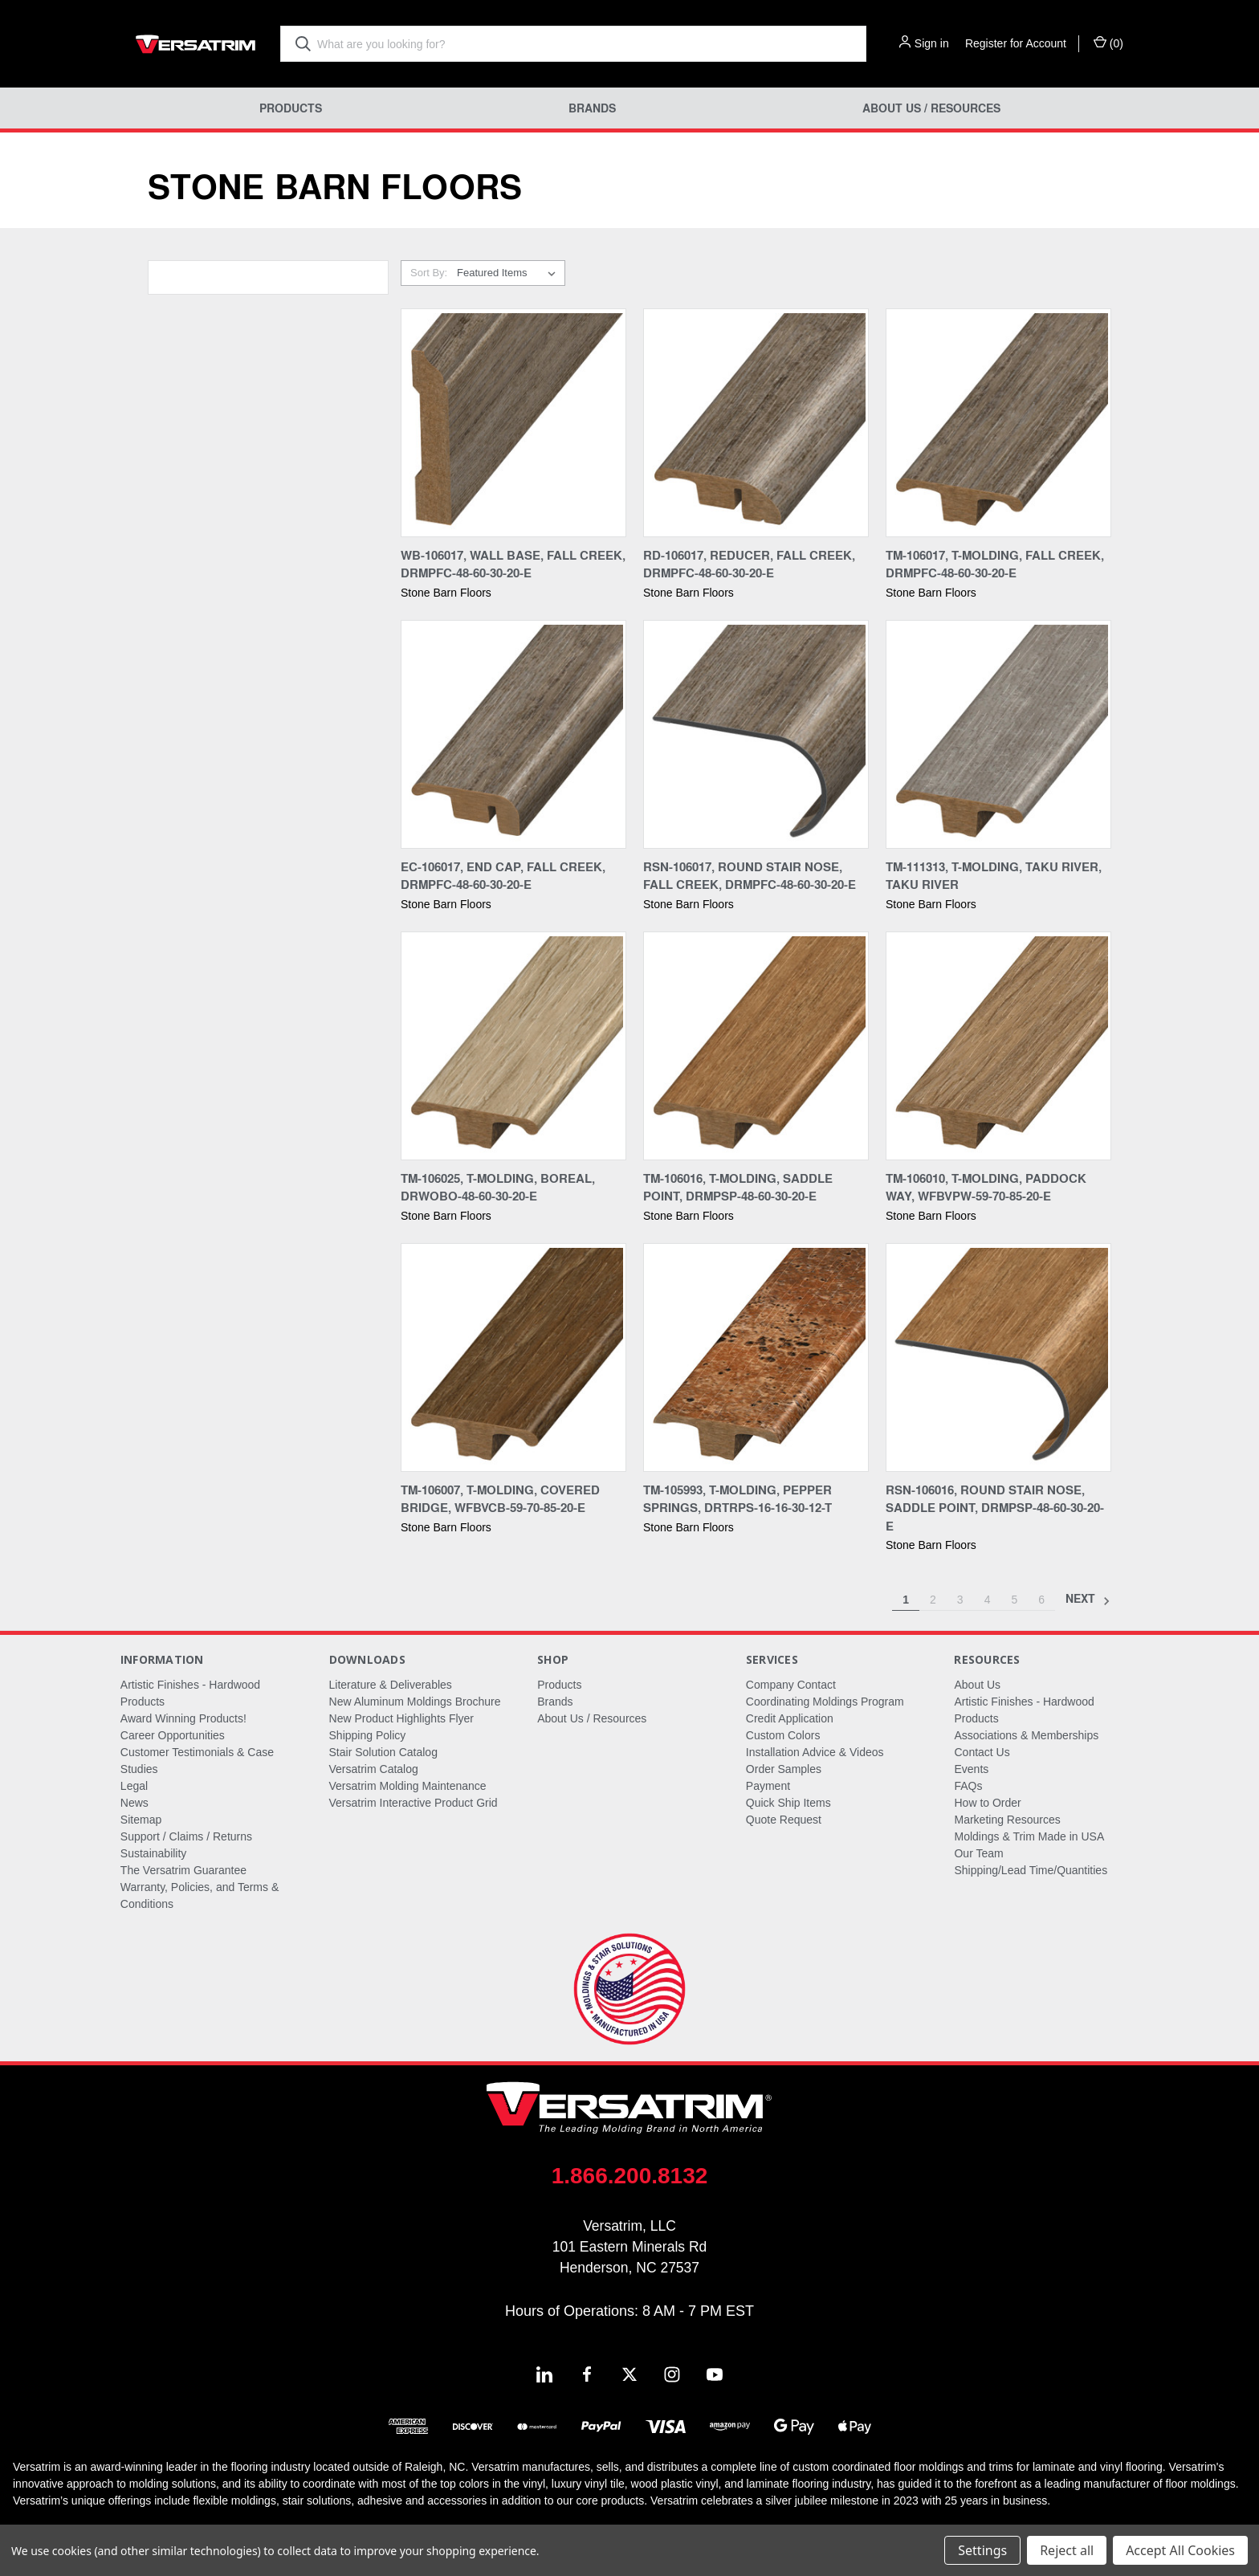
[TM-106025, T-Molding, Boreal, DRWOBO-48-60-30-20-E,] (513, 1046)
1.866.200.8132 (630, 2175)
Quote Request (783, 1819)
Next (1087, 1599)
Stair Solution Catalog (383, 1752)
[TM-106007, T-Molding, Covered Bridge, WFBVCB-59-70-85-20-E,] (513, 1357)
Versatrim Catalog (373, 1769)
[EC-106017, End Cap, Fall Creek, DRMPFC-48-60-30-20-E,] (513, 734)
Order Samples (783, 1769)
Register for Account (1015, 43)
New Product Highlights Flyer (402, 1718)
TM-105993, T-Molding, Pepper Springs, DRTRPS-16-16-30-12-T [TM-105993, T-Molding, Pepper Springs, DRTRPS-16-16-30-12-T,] (737, 1499)
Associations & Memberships (1026, 1735)
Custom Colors (783, 1735)
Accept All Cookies (1180, 2550)
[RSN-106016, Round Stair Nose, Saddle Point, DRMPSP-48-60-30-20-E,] (998, 1357)
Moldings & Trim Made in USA (1029, 1836)
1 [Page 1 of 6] (905, 1599)
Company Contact (791, 1684)
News (134, 1802)
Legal (134, 1785)
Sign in (932, 43)
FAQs (968, 1785)
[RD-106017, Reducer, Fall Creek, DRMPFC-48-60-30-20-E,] (756, 423)
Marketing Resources (1007, 1819)
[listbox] (509, 273)
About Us (977, 1684)
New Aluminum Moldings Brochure (415, 1701)
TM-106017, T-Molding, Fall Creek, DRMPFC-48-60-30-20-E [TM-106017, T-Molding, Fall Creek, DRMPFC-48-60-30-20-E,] (995, 564)
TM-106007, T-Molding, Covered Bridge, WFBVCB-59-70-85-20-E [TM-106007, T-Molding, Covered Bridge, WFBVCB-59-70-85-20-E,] (500, 1499)
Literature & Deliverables (390, 1684)
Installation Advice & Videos (815, 1752)
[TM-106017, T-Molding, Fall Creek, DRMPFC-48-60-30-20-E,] (998, 423)
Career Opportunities (172, 1735)
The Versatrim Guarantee (183, 1870)
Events (971, 1769)
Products (290, 108)
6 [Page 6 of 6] (1041, 1599)
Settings (982, 2550)
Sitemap (140, 1819)
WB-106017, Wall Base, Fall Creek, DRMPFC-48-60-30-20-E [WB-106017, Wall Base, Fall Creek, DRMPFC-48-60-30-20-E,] (513, 564)
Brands (592, 108)
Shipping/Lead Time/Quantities (1030, 1870)
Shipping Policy (367, 1735)
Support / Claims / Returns (186, 1836)
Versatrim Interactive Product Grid (413, 1802)
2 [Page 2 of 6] (933, 1599)
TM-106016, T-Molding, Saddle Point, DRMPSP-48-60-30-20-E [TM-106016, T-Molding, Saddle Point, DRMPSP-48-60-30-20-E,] (738, 1187)
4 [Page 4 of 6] (987, 1599)
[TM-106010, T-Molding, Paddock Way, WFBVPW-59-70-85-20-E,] (998, 1046)
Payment (768, 1785)
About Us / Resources (931, 108)
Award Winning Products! (183, 1718)
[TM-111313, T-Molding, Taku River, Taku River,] (998, 734)
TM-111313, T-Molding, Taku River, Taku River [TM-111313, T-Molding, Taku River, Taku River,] (994, 876)
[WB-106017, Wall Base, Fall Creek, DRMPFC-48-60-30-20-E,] (513, 423)
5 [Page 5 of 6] (1014, 1599)
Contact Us (981, 1752)
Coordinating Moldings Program (825, 1701)
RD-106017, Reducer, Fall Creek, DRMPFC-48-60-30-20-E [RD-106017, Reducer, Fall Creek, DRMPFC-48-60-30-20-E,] (749, 564)
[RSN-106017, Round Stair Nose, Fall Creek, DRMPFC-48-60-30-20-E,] (756, 734)
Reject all (1067, 2550)
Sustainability (153, 1853)
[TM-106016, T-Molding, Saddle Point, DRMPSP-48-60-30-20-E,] (756, 1046)
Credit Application (789, 1718)
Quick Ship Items (788, 1802)
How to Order (987, 1802)
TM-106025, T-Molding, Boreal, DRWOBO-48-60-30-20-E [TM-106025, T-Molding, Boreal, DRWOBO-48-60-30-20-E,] (498, 1187)
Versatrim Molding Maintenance (408, 1785)
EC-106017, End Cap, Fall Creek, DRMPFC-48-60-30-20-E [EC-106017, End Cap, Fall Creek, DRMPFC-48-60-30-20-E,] (503, 876)
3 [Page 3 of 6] (960, 1599)
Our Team (978, 1853)
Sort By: (428, 273)
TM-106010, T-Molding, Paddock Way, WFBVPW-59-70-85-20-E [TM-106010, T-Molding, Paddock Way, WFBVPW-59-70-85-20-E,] (986, 1187)
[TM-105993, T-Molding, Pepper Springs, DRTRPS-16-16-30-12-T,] (756, 1357)
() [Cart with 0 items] (1108, 42)
